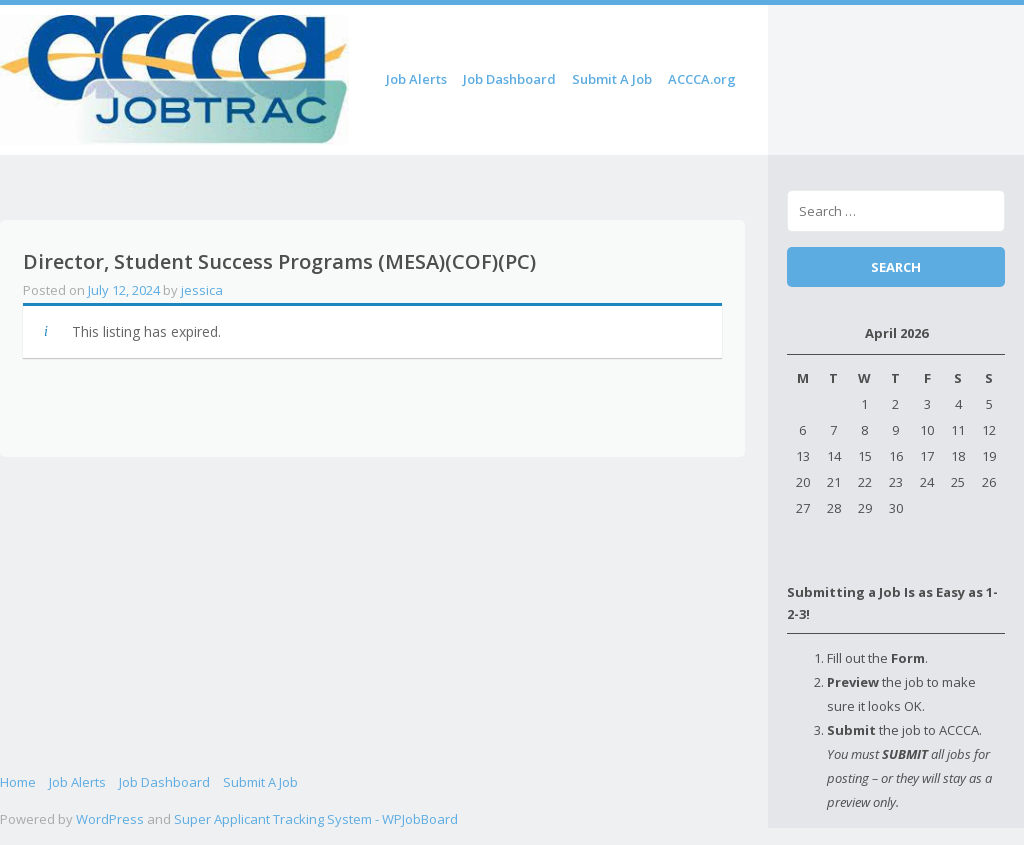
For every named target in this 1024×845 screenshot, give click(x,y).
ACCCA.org (702, 79)
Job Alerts (416, 79)
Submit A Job (612, 79)
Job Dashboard (509, 79)
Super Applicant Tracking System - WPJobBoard (316, 819)
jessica (202, 290)
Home (18, 782)
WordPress (110, 819)
